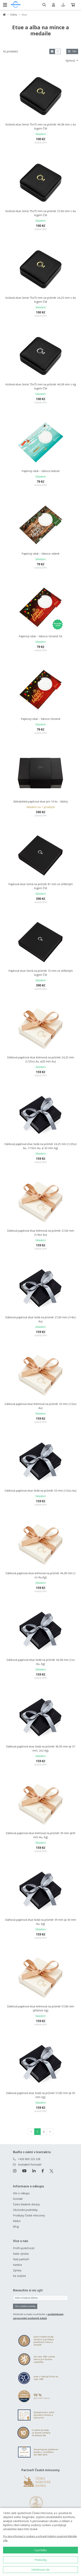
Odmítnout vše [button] (40, 2569)
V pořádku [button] (40, 2550)
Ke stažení (19, 2276)
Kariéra (17, 2265)
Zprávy (17, 2270)
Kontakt (18, 2199)
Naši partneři (21, 2259)
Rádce (17, 2221)
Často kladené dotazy (26, 2204)
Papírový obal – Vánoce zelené (40, 553)
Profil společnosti (23, 2248)
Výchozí (71, 60)
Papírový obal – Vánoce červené (40, 719)
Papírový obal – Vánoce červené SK (40, 636)
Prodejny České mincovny (29, 2215)
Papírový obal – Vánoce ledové (41, 471)
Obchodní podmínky (25, 2210)
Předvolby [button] (40, 2560)
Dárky (13, 14)
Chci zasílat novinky (25, 2306)
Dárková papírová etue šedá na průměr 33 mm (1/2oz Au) (40, 1490)
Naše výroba (21, 2253)
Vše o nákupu (21, 2193)
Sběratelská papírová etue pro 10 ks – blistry (40, 801)
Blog (16, 2226)
